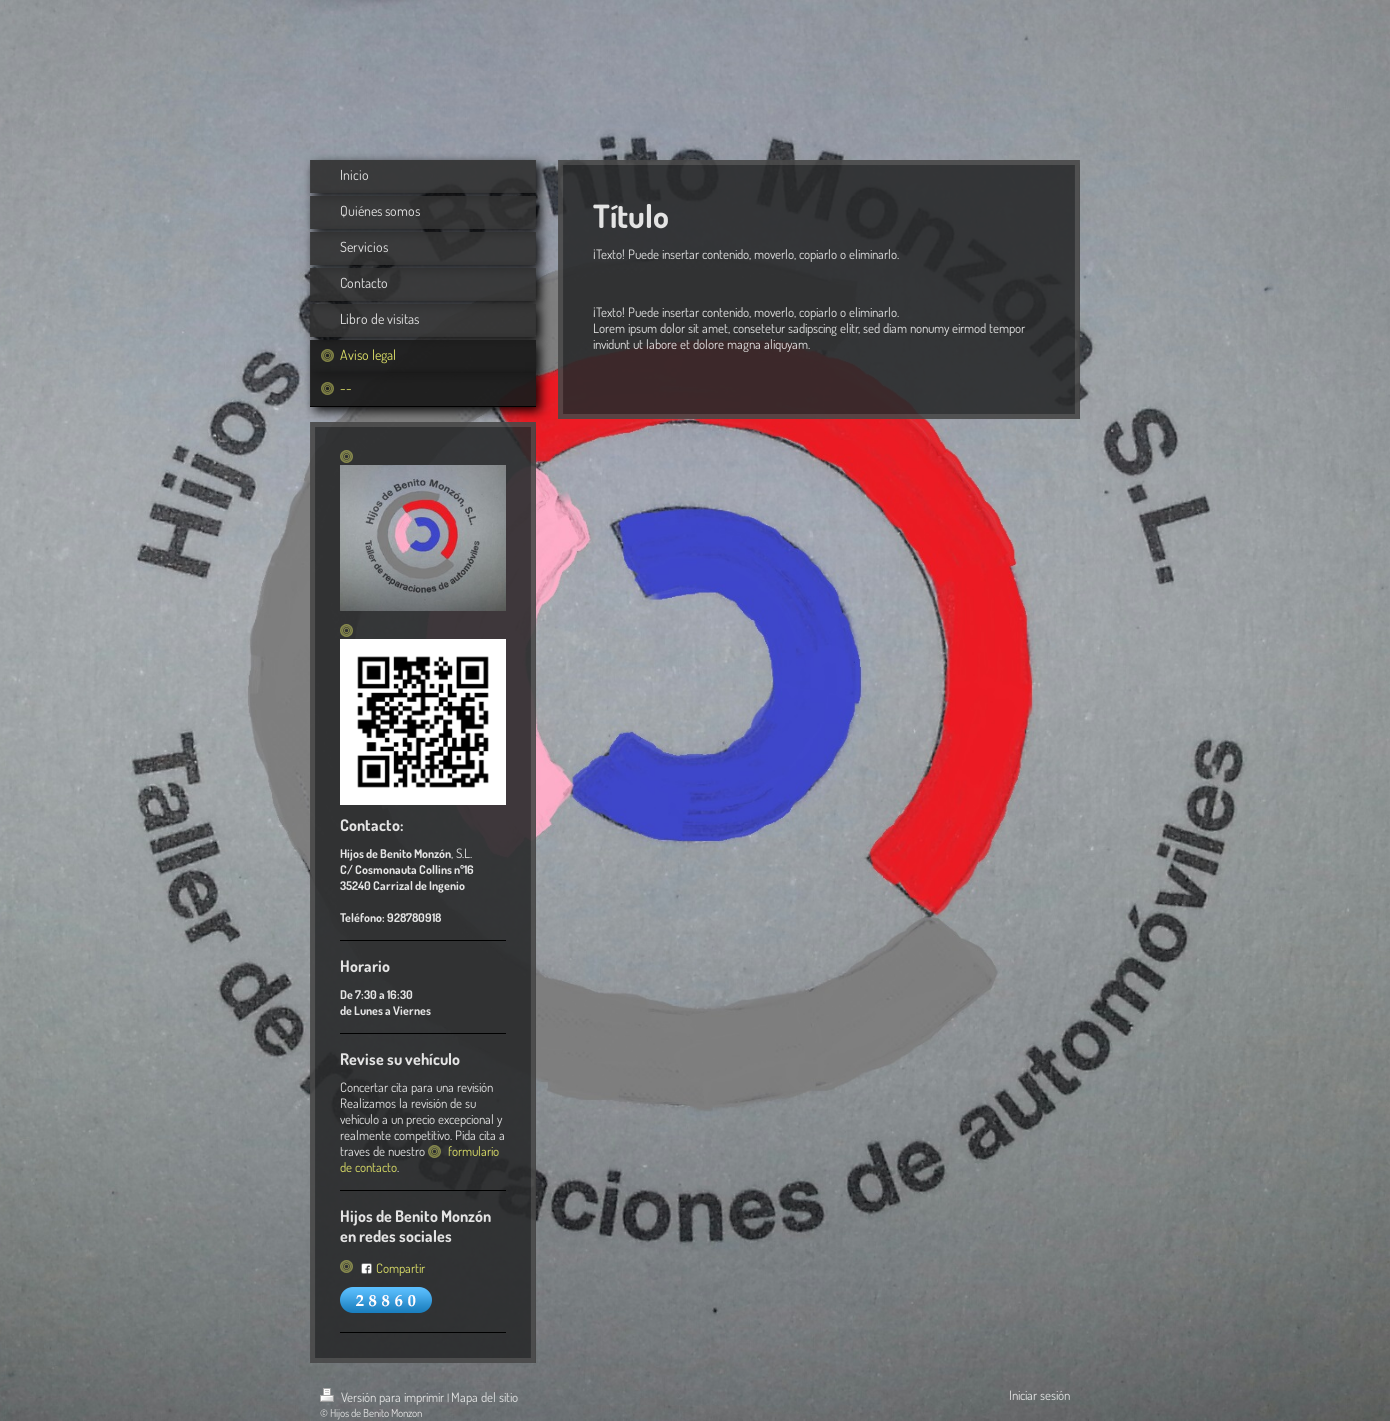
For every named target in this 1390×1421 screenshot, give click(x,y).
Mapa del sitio (484, 1397)
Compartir (392, 1268)
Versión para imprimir (383, 1397)
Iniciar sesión (1039, 1395)
